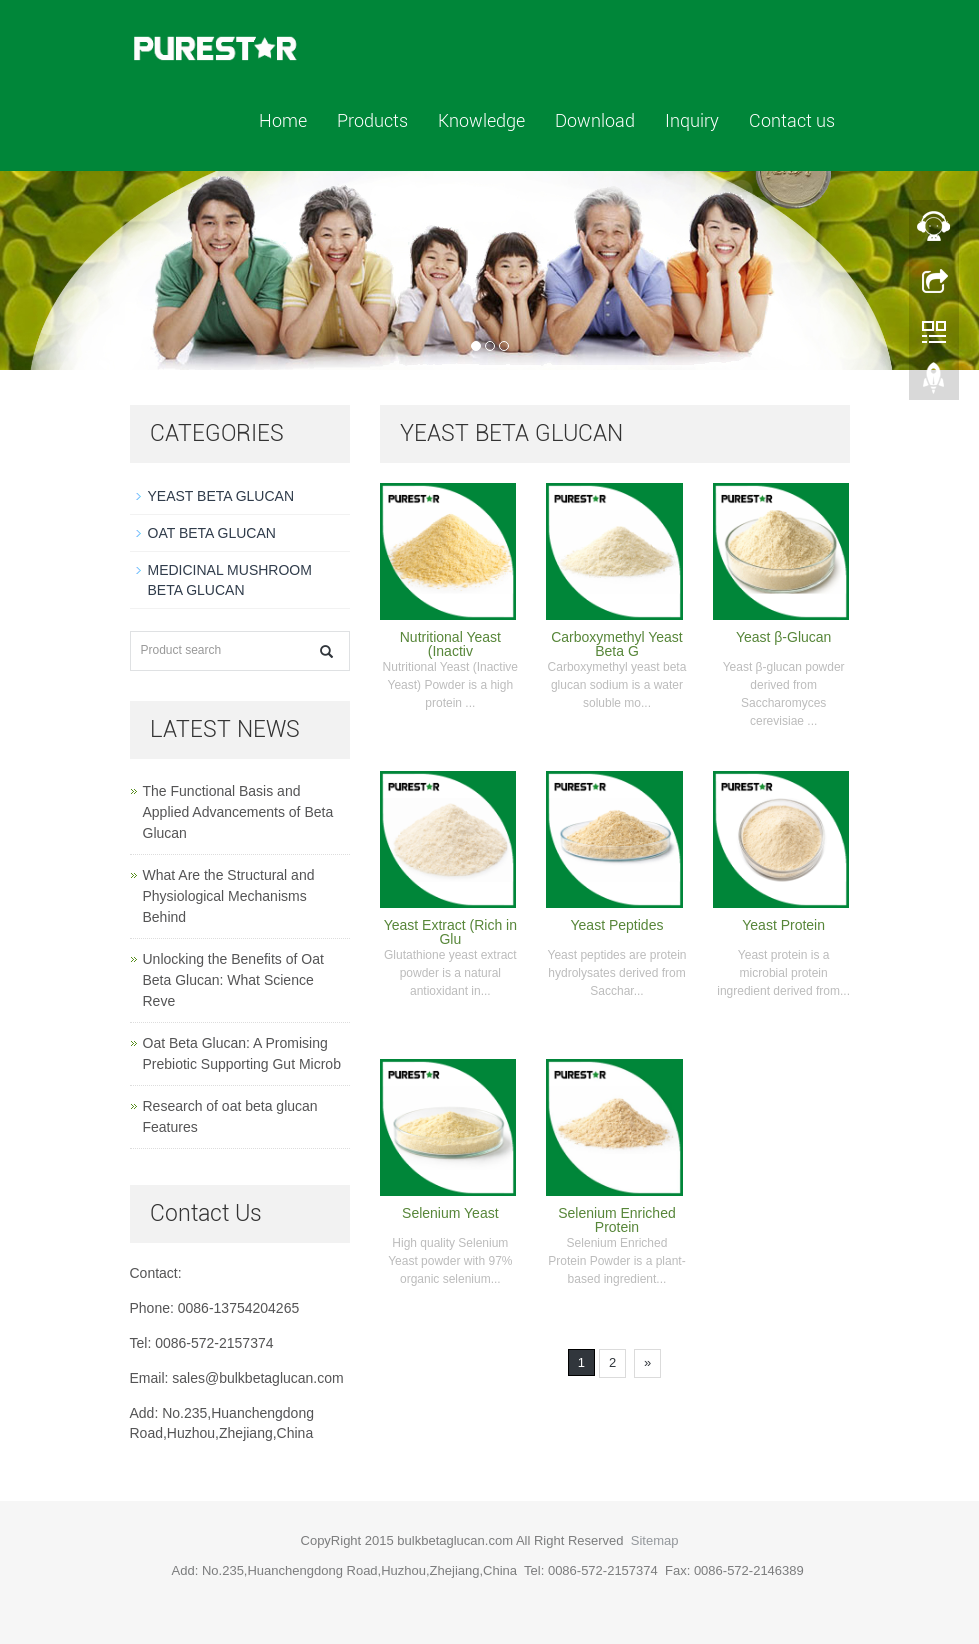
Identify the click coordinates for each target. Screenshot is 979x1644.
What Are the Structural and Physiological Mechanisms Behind (229, 896)
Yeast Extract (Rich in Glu (450, 932)
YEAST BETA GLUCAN (221, 496)
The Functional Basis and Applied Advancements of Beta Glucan (238, 812)
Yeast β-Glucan (783, 637)
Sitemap (655, 1540)
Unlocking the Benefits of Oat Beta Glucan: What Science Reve (233, 980)
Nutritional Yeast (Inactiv (450, 644)
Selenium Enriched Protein (617, 1220)
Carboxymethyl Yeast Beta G (617, 644)
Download (595, 120)
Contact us (792, 120)
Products (372, 120)
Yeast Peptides (617, 925)
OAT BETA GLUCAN (212, 533)
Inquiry (692, 120)
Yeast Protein (783, 925)
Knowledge (481, 120)
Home (283, 120)
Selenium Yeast (450, 1213)
